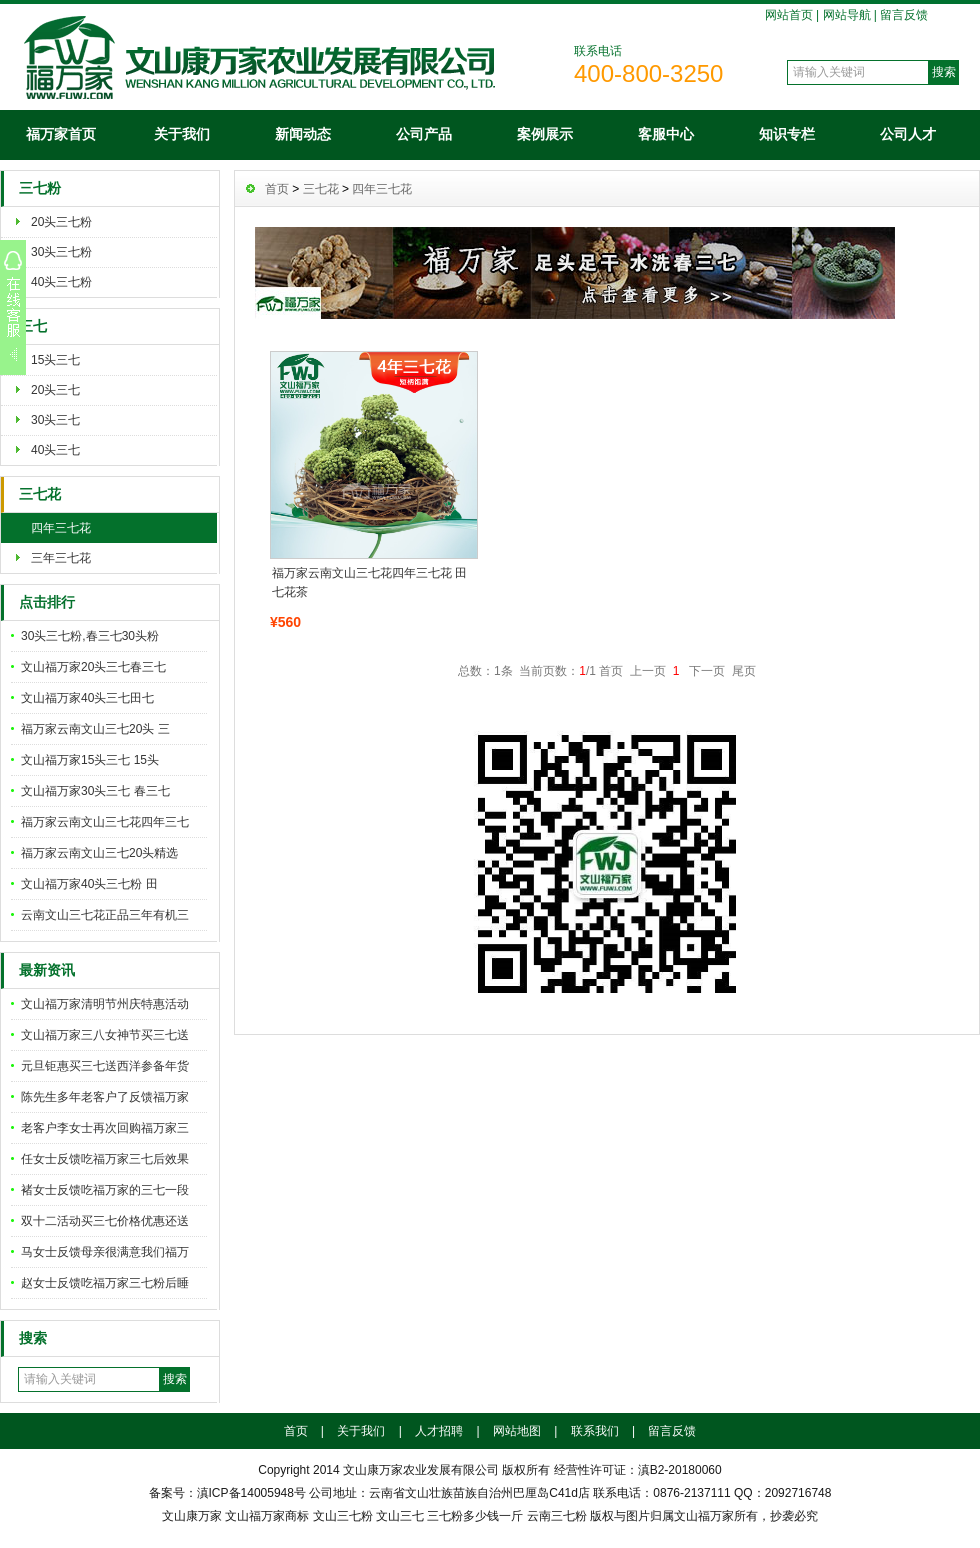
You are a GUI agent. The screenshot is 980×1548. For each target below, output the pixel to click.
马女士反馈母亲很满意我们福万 (105, 1252)
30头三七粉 (61, 252)
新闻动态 (303, 134)
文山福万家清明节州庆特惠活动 (105, 1004)
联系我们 (595, 1431)
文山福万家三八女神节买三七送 (105, 1035)
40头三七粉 (61, 282)
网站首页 (789, 15)
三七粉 (40, 188)
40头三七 (55, 450)
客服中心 (666, 134)
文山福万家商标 (267, 1516)
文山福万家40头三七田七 (87, 698)
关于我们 (182, 134)
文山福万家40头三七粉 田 (89, 884)
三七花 (40, 494)
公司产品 (424, 134)
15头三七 (55, 360)
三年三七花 (61, 558)
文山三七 (400, 1516)
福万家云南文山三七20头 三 (95, 729)
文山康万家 (192, 1516)
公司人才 (908, 134)
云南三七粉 (557, 1516)
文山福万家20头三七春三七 (93, 667)
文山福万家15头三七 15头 (90, 760)
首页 (277, 189)
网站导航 (847, 15)
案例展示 (545, 134)
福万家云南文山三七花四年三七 (105, 822)
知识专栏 (787, 134)
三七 (33, 326)
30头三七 (55, 420)
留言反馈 (904, 15)
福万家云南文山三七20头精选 (99, 853)
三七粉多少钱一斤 (475, 1516)
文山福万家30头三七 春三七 (95, 791)
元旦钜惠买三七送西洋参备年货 (105, 1066)
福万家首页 (61, 134)
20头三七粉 (61, 222)
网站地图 (517, 1431)
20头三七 (55, 390)
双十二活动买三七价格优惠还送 (105, 1221)
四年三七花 (61, 528)
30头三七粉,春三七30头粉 (90, 636)
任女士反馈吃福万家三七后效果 (105, 1159)
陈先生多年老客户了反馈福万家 (105, 1097)
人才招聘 (439, 1431)
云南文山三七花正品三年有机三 (105, 915)
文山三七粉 (343, 1516)
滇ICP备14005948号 (251, 1493)
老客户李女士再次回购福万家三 (105, 1128)
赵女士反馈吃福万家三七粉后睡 (105, 1283)
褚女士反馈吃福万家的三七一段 (105, 1190)
